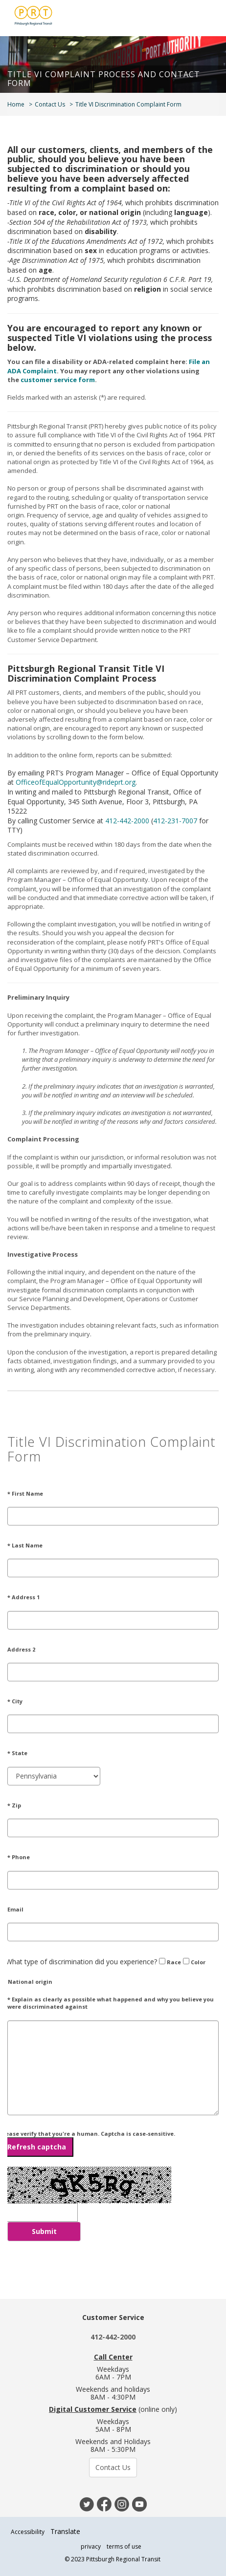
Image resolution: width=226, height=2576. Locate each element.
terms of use (124, 2546)
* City (15, 1701)
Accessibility (28, 2532)
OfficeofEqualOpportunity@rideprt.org (76, 782)
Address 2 (21, 1649)
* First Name (25, 1493)
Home (15, 104)
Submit (44, 2231)
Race (170, 1962)
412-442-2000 (127, 820)
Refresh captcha (36, 2146)
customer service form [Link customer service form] (58, 379)
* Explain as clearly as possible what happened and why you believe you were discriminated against (110, 2003)
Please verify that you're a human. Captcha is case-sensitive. (87, 2143)
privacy (91, 2546)
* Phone (18, 1857)
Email (15, 1909)
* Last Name (25, 1545)
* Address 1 (23, 1597)
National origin (26, 1981)
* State (17, 1753)
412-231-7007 (175, 820)
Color (194, 1962)
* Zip (14, 1805)
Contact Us (50, 104)
